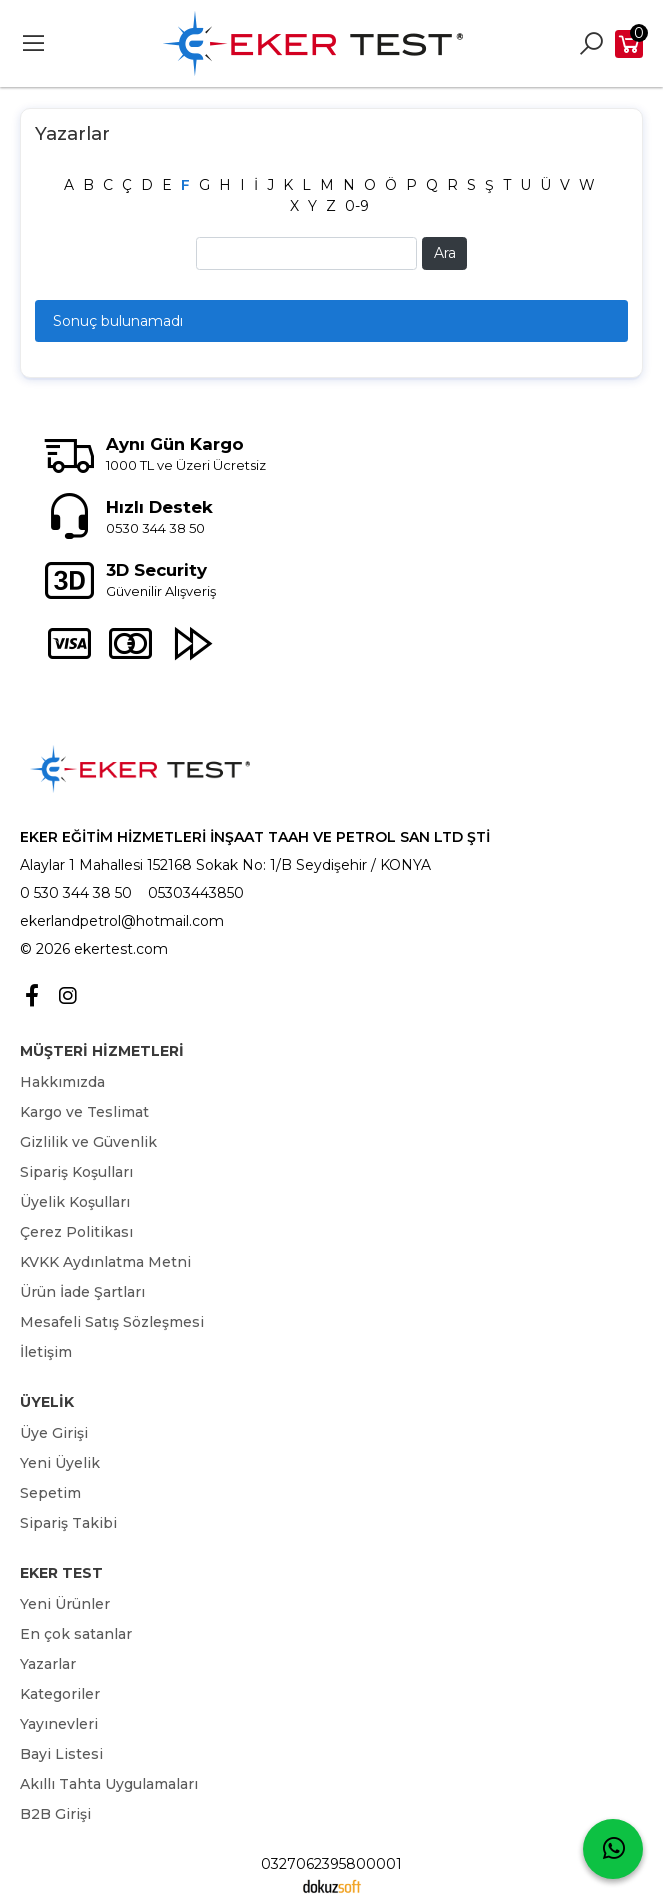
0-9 (357, 206)
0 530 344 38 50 (76, 893)
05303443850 (196, 893)
